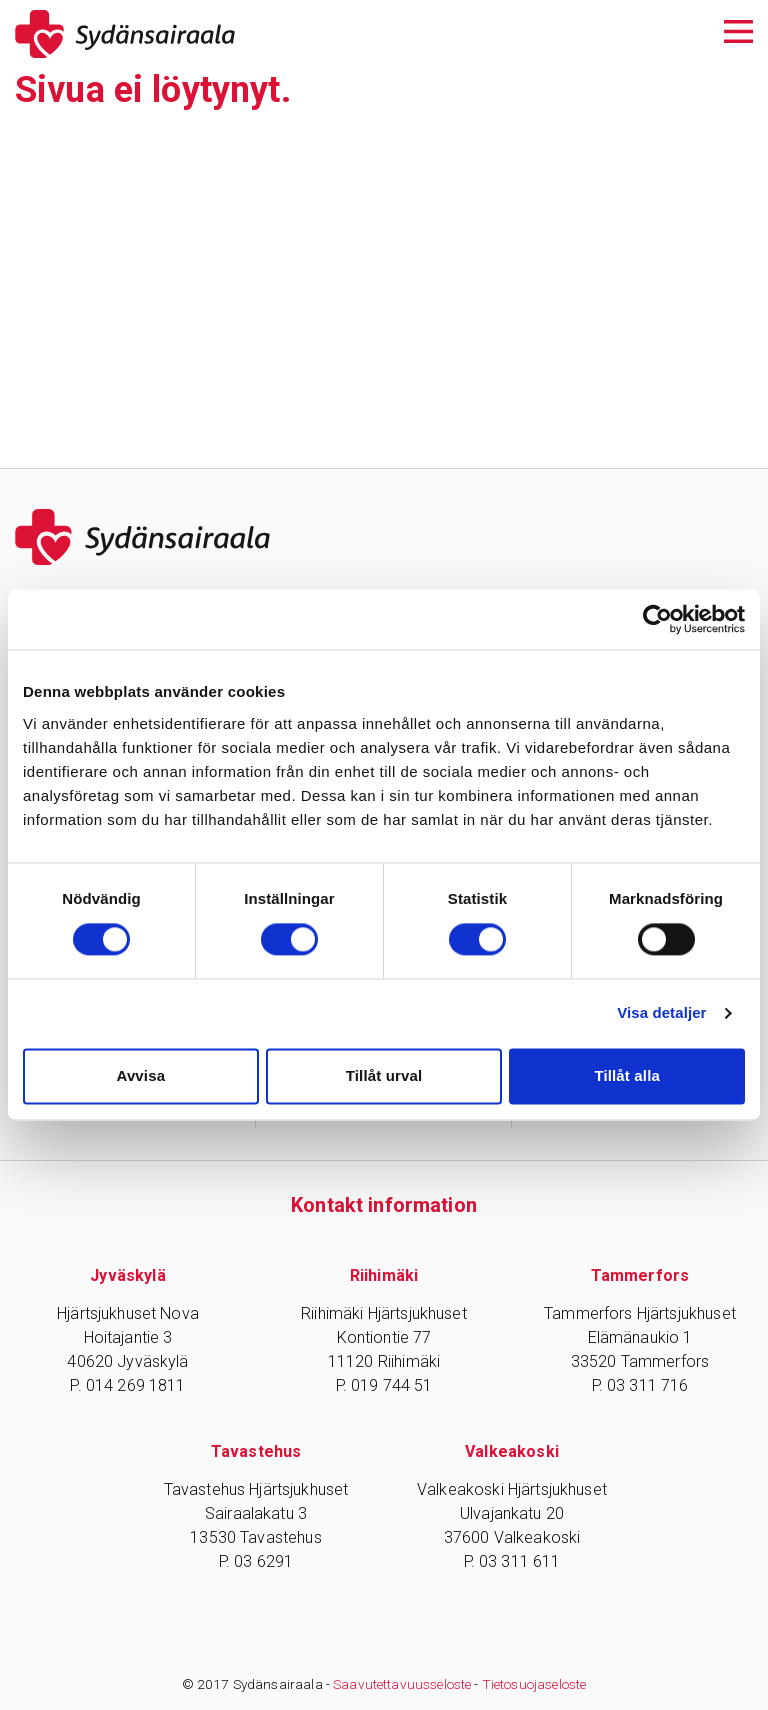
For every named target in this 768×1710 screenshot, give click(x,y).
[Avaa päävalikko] (738, 29)
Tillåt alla (627, 1075)
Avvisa (140, 1075)
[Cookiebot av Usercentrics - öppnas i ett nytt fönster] (657, 619)
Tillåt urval (384, 1075)
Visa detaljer (661, 1013)
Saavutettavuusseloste (402, 1684)
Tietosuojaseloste (534, 1684)
